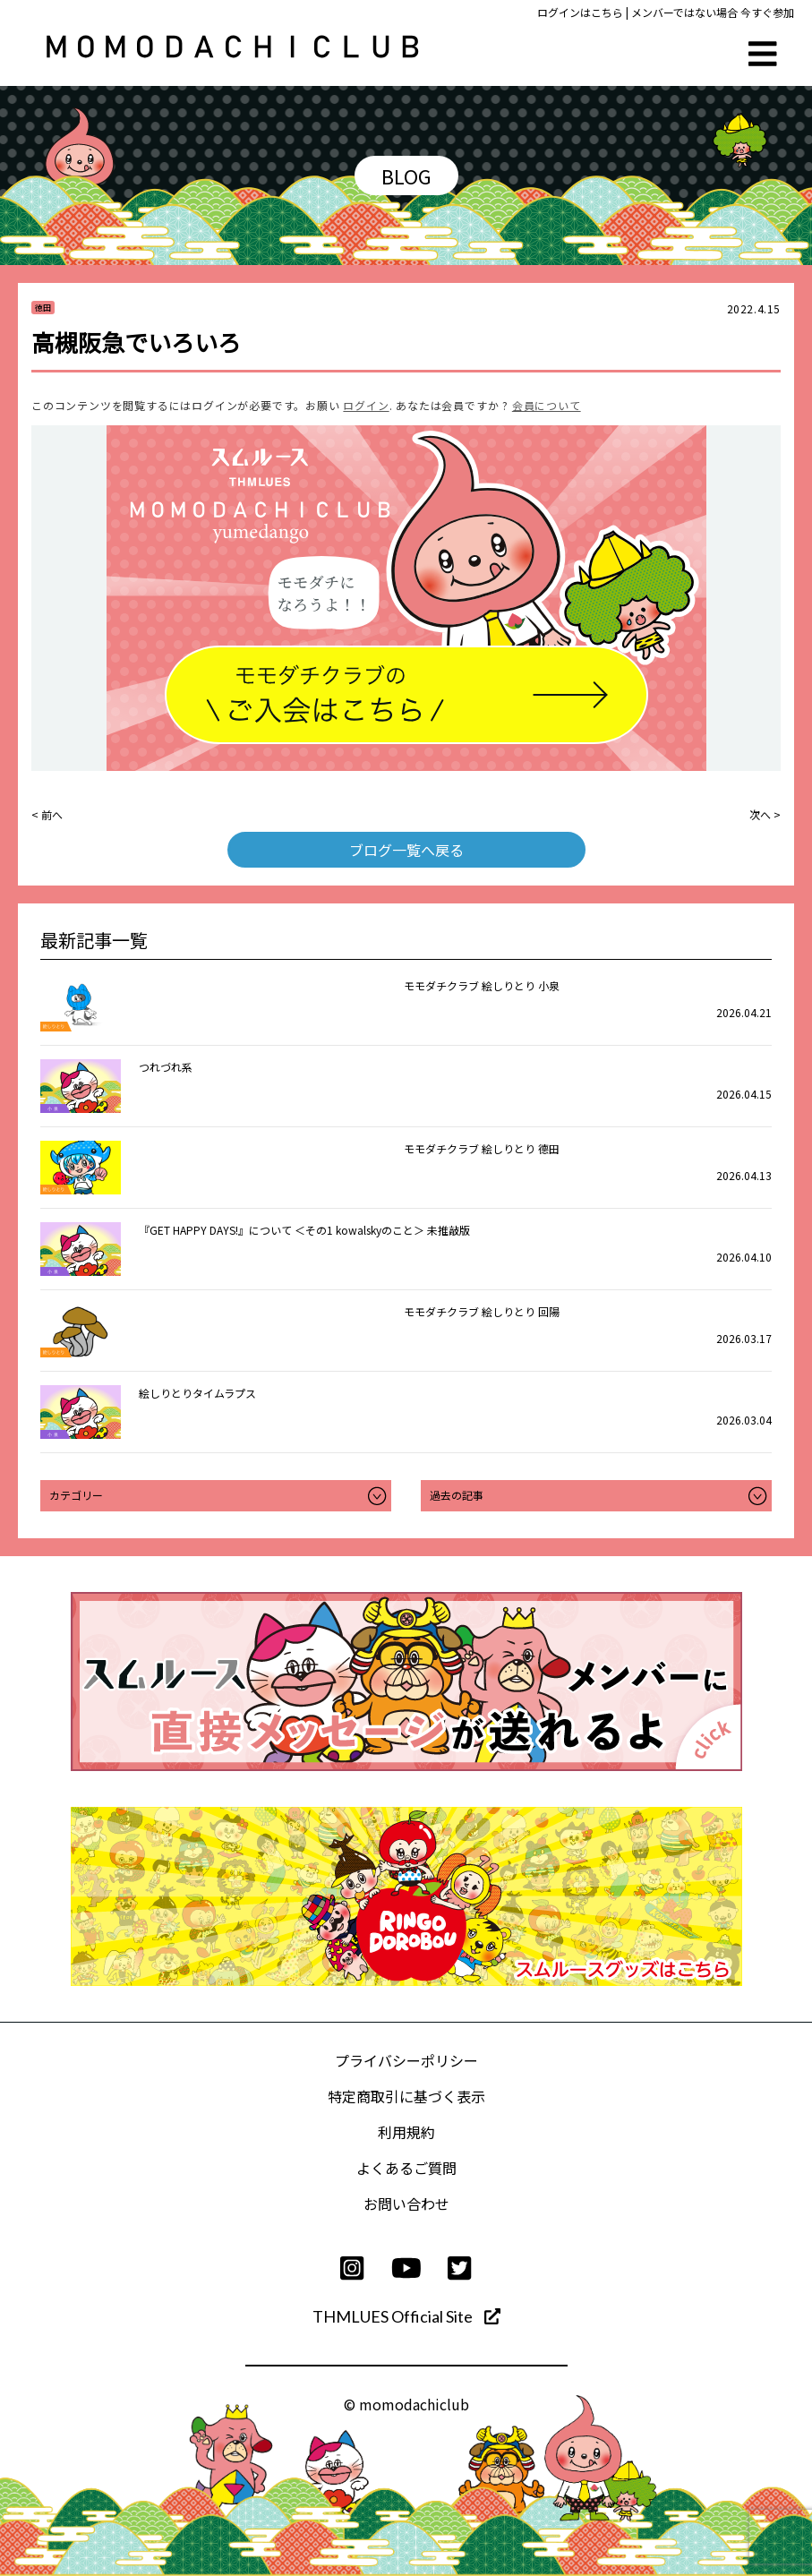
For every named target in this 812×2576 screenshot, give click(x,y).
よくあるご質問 (406, 2167)
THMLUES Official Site (406, 2316)
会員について (546, 405)
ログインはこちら (580, 12)
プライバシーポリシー (406, 2060)
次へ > (765, 814)
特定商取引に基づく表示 (406, 2096)
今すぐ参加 (767, 12)
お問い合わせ (406, 2203)
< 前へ (47, 814)
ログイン (366, 405)
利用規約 (406, 2132)
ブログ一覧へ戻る (406, 849)
